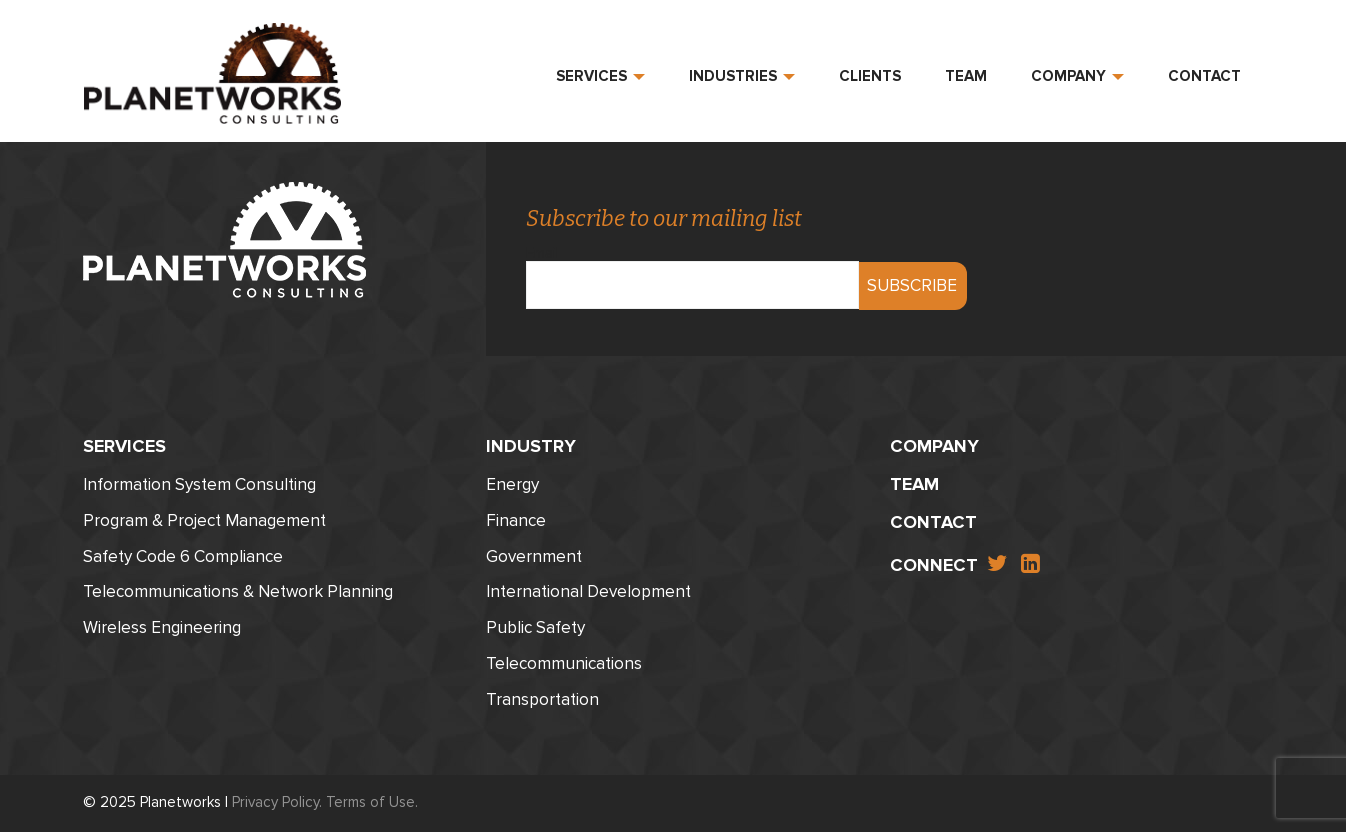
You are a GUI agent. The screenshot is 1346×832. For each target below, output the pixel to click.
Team (966, 76)
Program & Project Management (204, 520)
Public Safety (535, 627)
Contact (1204, 76)
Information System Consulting (199, 484)
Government (534, 556)
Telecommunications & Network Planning (238, 591)
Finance (516, 520)
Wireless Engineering (162, 627)
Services (600, 76)
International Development (588, 591)
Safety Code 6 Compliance (183, 556)
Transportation (542, 699)
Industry (531, 446)
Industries (742, 76)
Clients (870, 76)
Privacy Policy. (277, 802)
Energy (512, 484)
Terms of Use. (372, 802)
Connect (934, 565)
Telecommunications (564, 663)
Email (692, 270)
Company (1077, 76)
